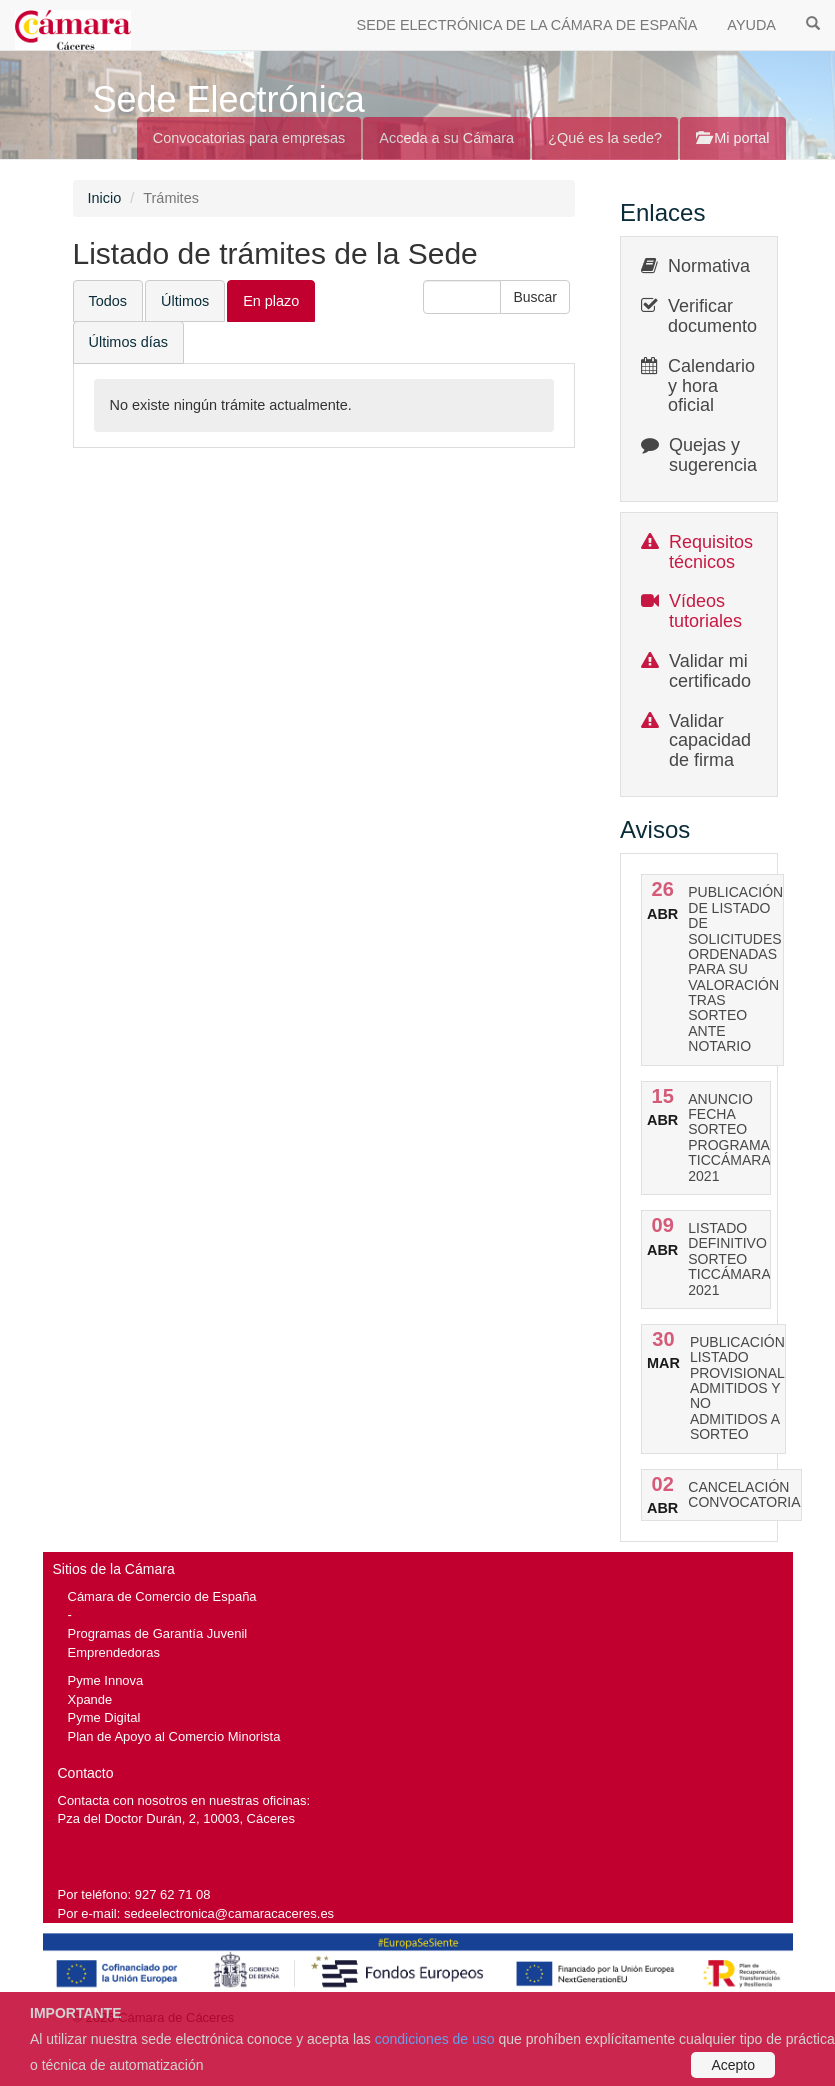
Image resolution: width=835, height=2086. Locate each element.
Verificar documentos (717, 316)
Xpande (90, 1699)
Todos (108, 301)
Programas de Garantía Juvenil (158, 1633)
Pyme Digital (104, 1717)
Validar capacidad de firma (710, 741)
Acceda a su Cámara (446, 138)
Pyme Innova (106, 1680)
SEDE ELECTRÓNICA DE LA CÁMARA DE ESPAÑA (527, 25)
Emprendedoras (114, 1652)
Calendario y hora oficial (711, 386)
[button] (535, 297)
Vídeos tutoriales (705, 611)
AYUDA (751, 25)
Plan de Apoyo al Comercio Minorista (174, 1736)
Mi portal (732, 138)
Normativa (709, 266)
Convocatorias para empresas (249, 138)
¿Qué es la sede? (605, 138)
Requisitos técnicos (711, 552)
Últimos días (128, 342)
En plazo (271, 301)
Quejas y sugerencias (717, 455)
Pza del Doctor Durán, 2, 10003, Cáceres (176, 1818)
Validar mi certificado (710, 671)
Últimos (185, 301)
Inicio (105, 198)
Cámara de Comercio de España (162, 1596)
